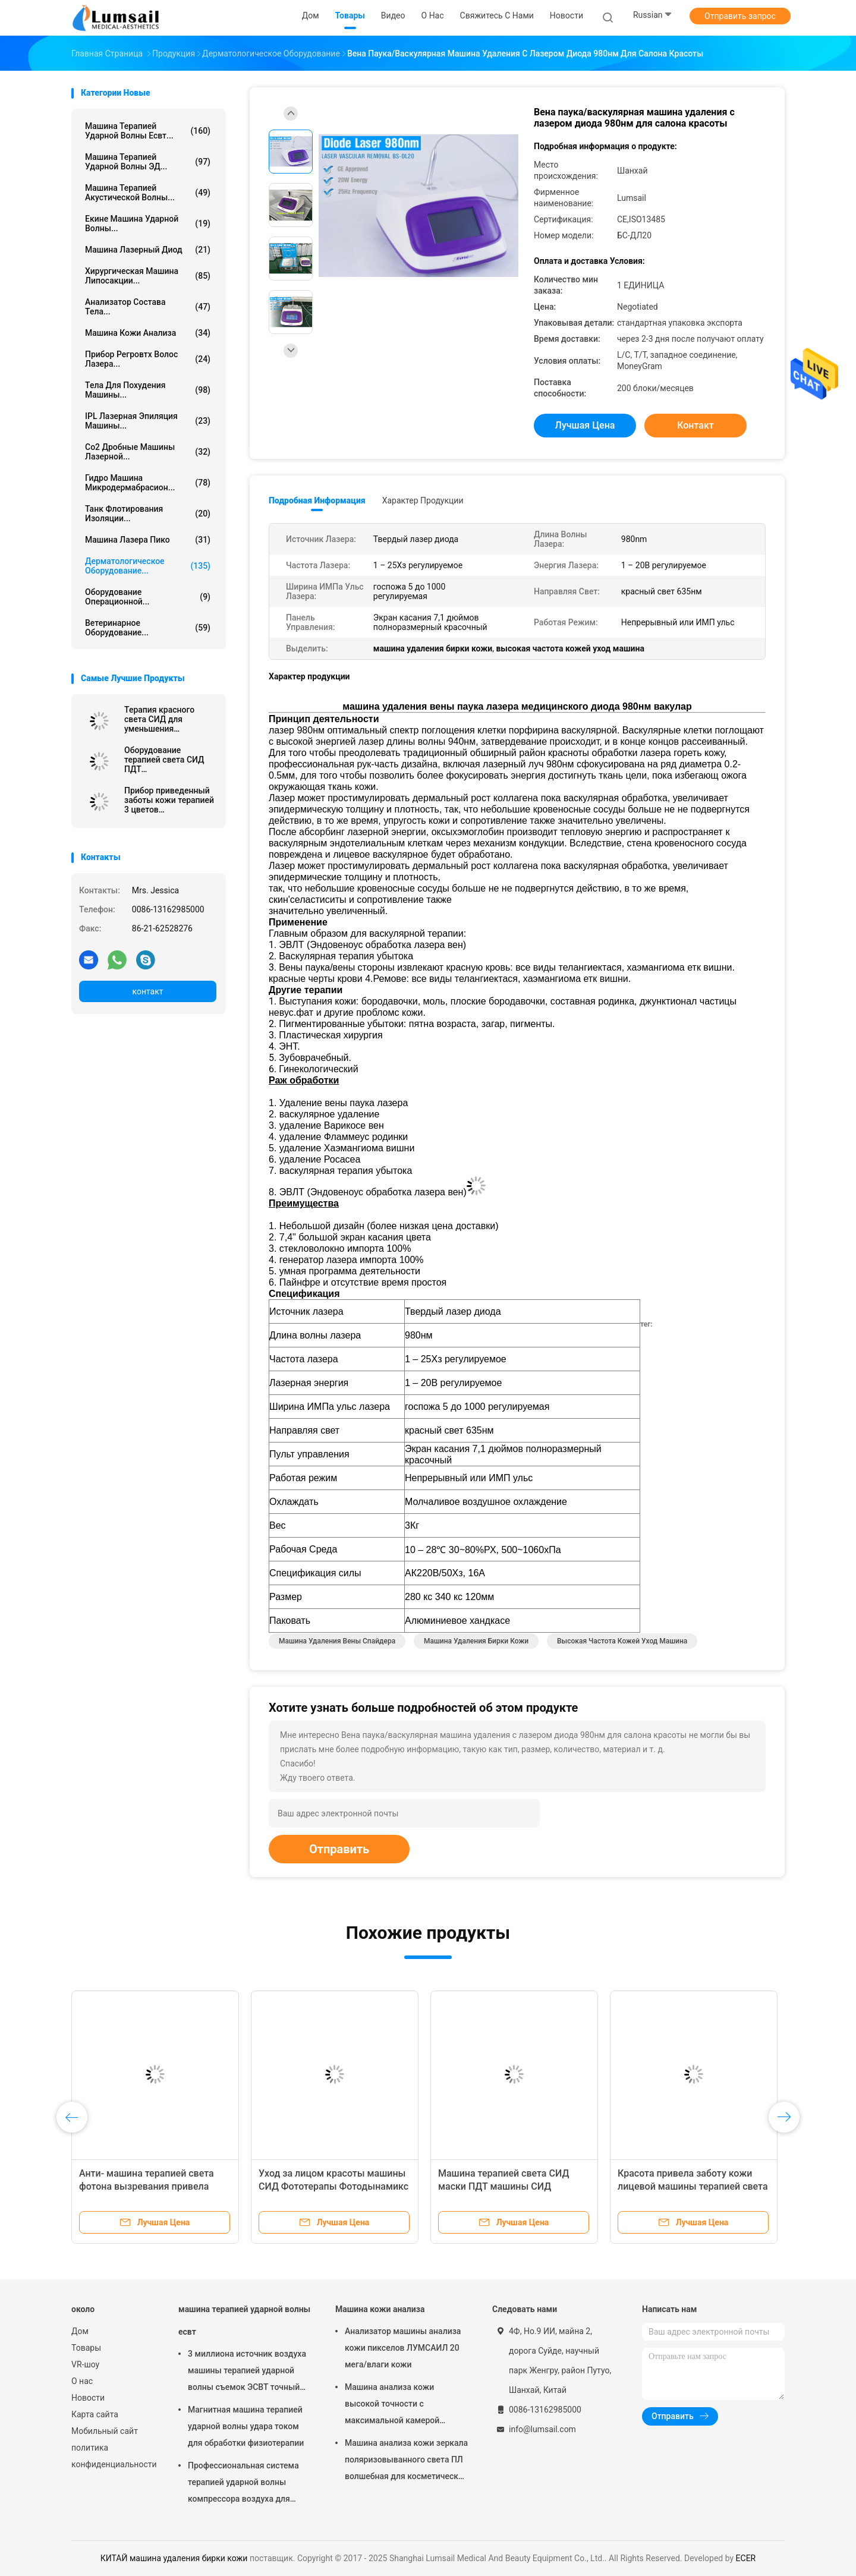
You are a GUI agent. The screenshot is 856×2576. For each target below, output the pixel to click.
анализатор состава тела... (147, 306)
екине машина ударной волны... (147, 223)
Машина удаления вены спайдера (337, 1641)
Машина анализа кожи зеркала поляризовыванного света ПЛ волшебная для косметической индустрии (406, 2461)
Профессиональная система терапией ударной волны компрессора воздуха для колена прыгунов (243, 2484)
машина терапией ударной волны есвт (244, 2320)
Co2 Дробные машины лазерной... (147, 451)
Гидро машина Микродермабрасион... (147, 482)
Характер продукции (423, 500)
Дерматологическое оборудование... (147, 565)
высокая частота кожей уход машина (622, 1641)
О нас (82, 2381)
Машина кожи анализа (147, 333)
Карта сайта (94, 2414)
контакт (147, 991)
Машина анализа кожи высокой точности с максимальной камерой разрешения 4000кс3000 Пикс (404, 2405)
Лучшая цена (585, 425)
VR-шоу (85, 2364)
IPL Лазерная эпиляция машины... (147, 420)
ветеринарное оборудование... (147, 627)
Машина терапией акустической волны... (147, 192)
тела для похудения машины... (147, 389)
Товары (86, 2348)
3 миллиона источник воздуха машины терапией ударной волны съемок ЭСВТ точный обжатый (247, 2372)
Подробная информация (317, 500)
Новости (88, 2397)
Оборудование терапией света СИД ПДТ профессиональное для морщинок (170, 759)
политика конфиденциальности (113, 2456)
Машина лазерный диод (147, 250)
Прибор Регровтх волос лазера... (147, 359)
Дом (80, 2331)
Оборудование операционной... (147, 596)
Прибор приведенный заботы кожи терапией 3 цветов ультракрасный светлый (169, 800)
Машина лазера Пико (147, 540)
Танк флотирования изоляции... (147, 513)
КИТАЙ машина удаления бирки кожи (174, 2558)
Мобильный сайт (104, 2431)
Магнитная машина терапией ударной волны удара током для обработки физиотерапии (246, 2426)
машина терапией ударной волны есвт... (147, 130)
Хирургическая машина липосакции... (147, 275)
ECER (746, 2558)
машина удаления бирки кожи (476, 1641)
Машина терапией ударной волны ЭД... (147, 161)
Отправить (339, 1849)
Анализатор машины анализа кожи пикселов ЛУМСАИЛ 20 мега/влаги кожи (403, 2347)
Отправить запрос (740, 16)
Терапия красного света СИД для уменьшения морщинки (159, 719)
